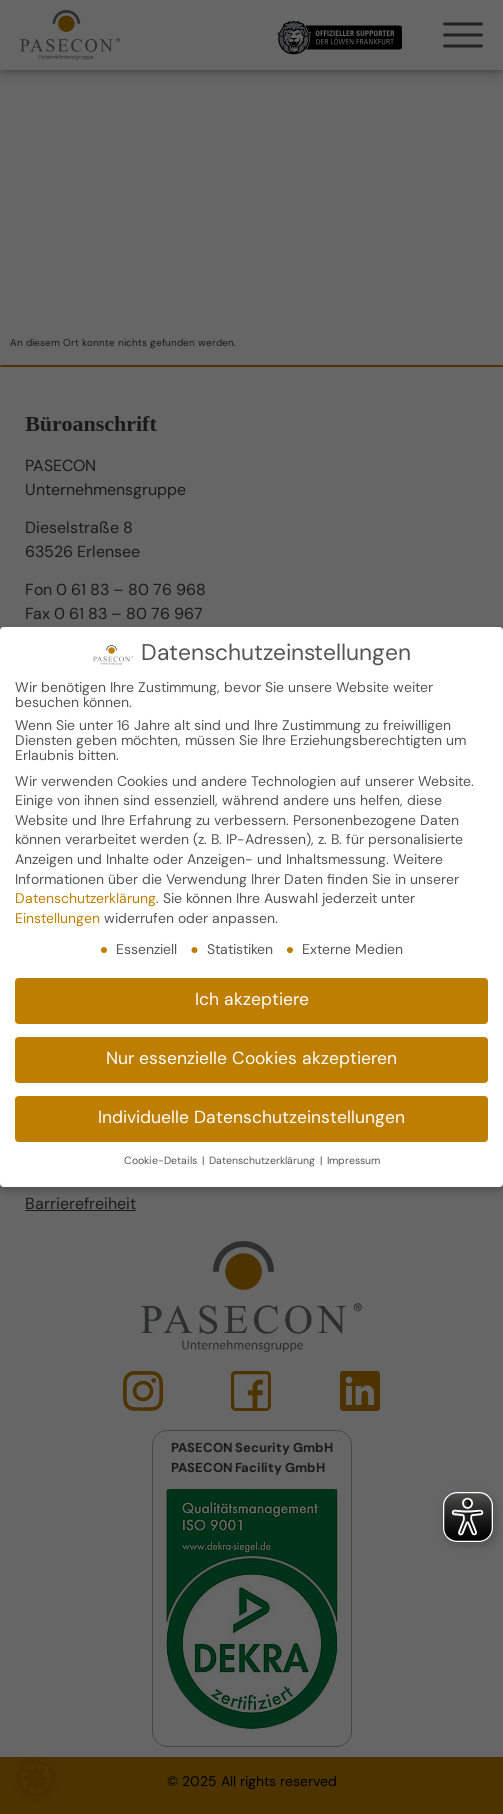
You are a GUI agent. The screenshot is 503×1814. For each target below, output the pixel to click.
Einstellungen (57, 918)
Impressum (353, 1160)
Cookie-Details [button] (162, 1160)
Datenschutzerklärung (85, 898)
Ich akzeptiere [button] (252, 1000)
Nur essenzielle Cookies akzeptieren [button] (251, 1059)
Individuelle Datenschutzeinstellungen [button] (251, 1118)
